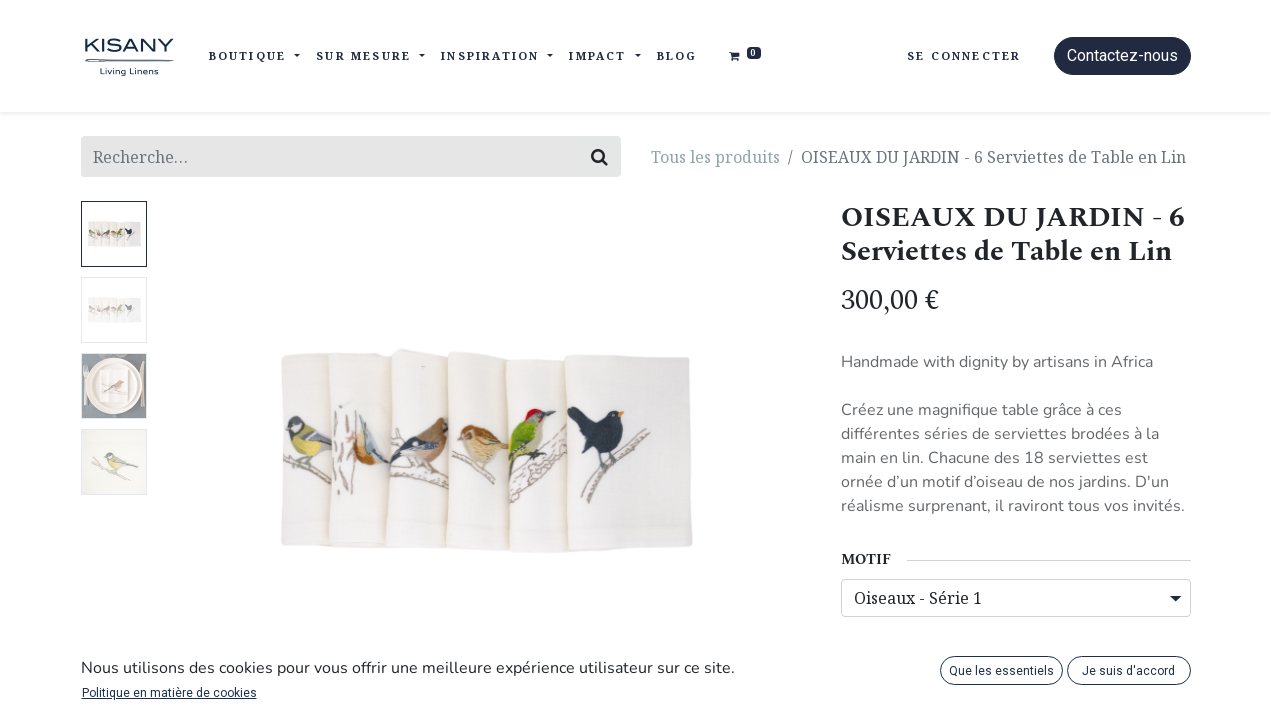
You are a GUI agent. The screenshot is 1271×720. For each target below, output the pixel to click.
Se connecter (964, 55)
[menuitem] (677, 56)
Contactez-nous (1122, 55)
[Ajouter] (969, 665)
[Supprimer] (866, 665)
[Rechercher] (599, 156)
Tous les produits (715, 157)
